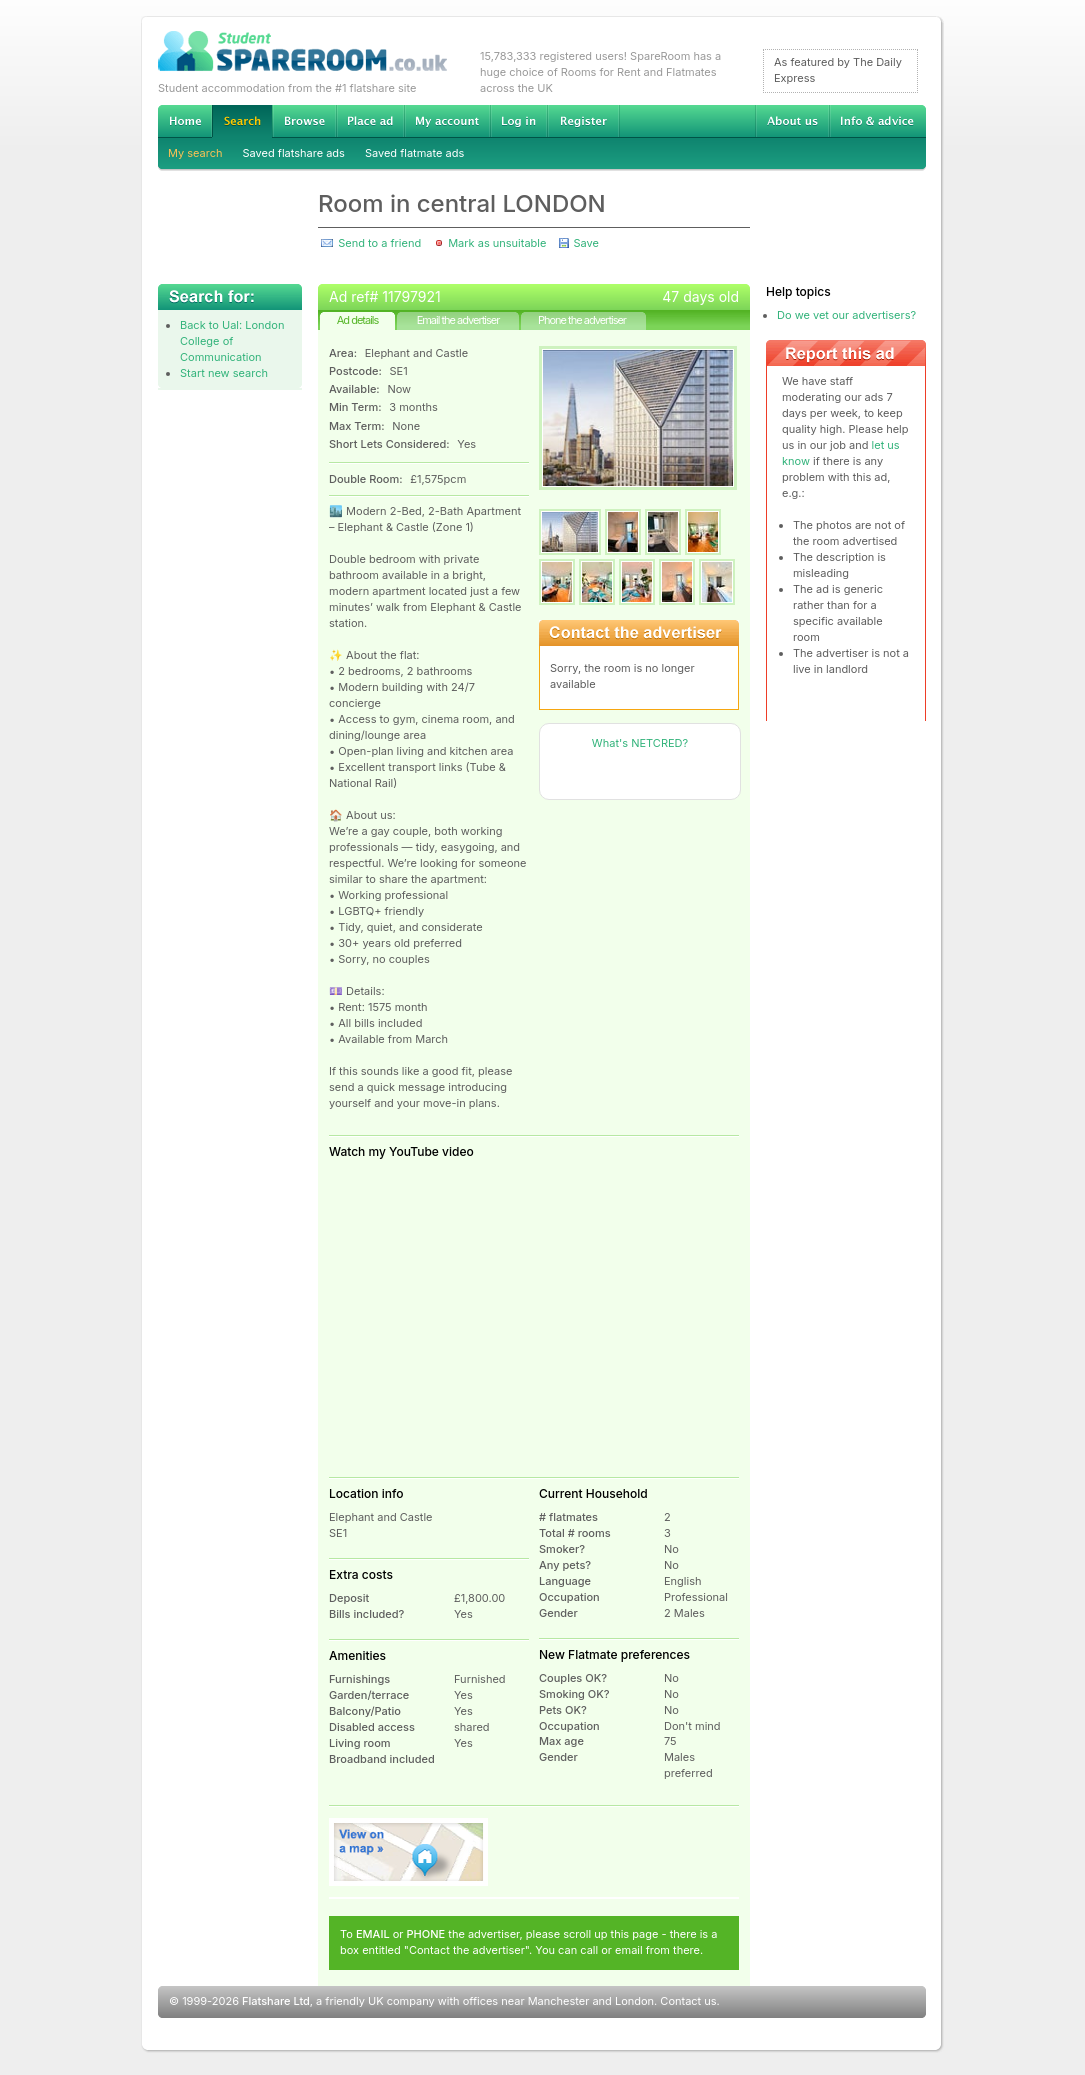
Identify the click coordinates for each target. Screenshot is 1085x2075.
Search (242, 121)
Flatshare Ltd (276, 2001)
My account (447, 121)
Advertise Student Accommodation (370, 121)
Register (583, 121)
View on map (409, 1852)
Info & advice (877, 121)
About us (792, 121)
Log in (518, 121)
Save (585, 243)
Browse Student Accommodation (304, 121)
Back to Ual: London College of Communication (232, 341)
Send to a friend (379, 243)
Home (185, 121)
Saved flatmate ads (414, 153)
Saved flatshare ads (294, 153)
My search (195, 153)
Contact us (688, 2001)
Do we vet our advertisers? (846, 315)
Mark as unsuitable (497, 243)
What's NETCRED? (640, 743)
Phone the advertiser (582, 320)
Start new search (224, 373)
